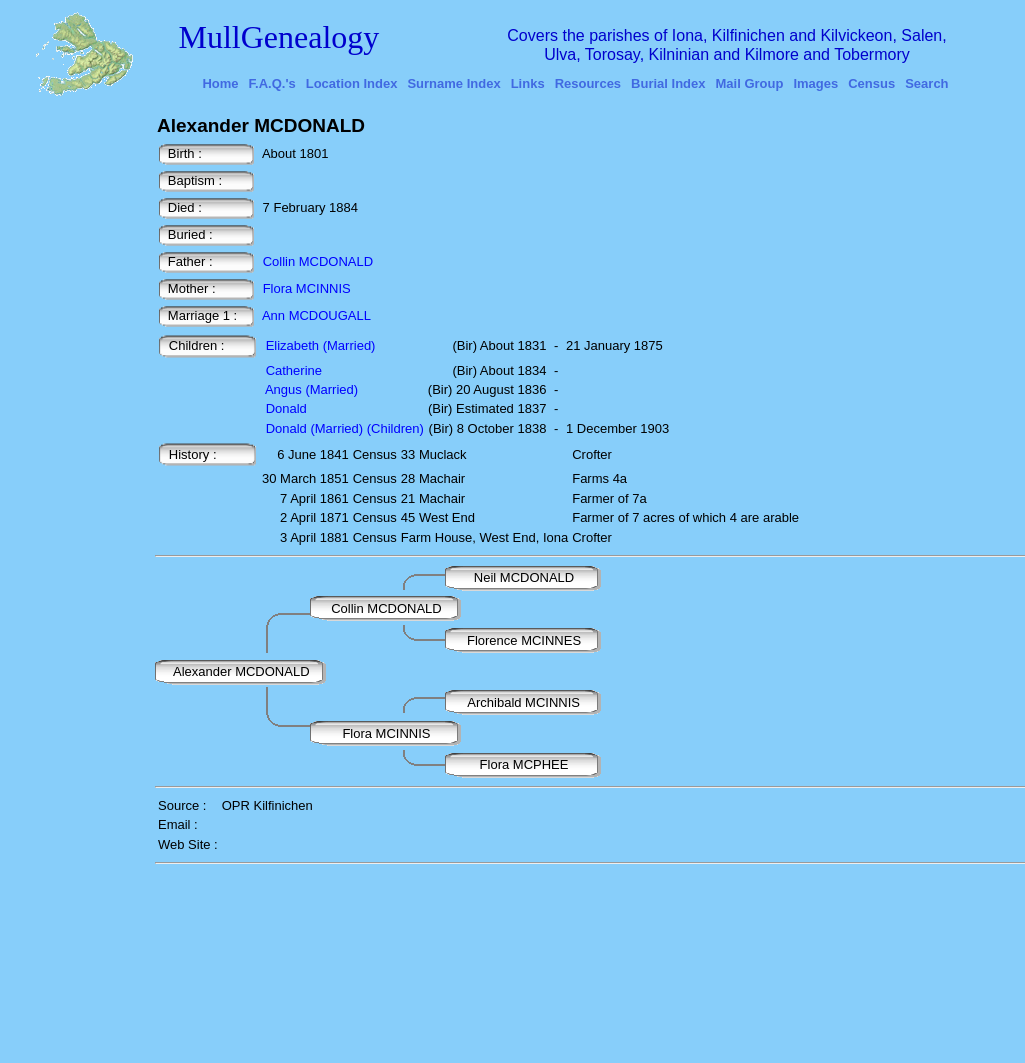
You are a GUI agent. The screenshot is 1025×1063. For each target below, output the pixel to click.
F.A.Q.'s (272, 83)
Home (220, 83)
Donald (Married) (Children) (345, 428)
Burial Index (668, 83)
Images (815, 83)
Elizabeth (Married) (321, 345)
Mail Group (750, 83)
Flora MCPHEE (526, 764)
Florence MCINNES (524, 640)
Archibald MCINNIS (525, 702)
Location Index (352, 83)
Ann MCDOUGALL (316, 315)
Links (528, 83)
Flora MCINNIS (307, 288)
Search (926, 83)
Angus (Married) (311, 389)
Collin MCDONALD (318, 261)
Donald (286, 408)
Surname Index (453, 83)
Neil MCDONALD (526, 577)
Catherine (294, 370)
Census (871, 83)
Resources (588, 83)
